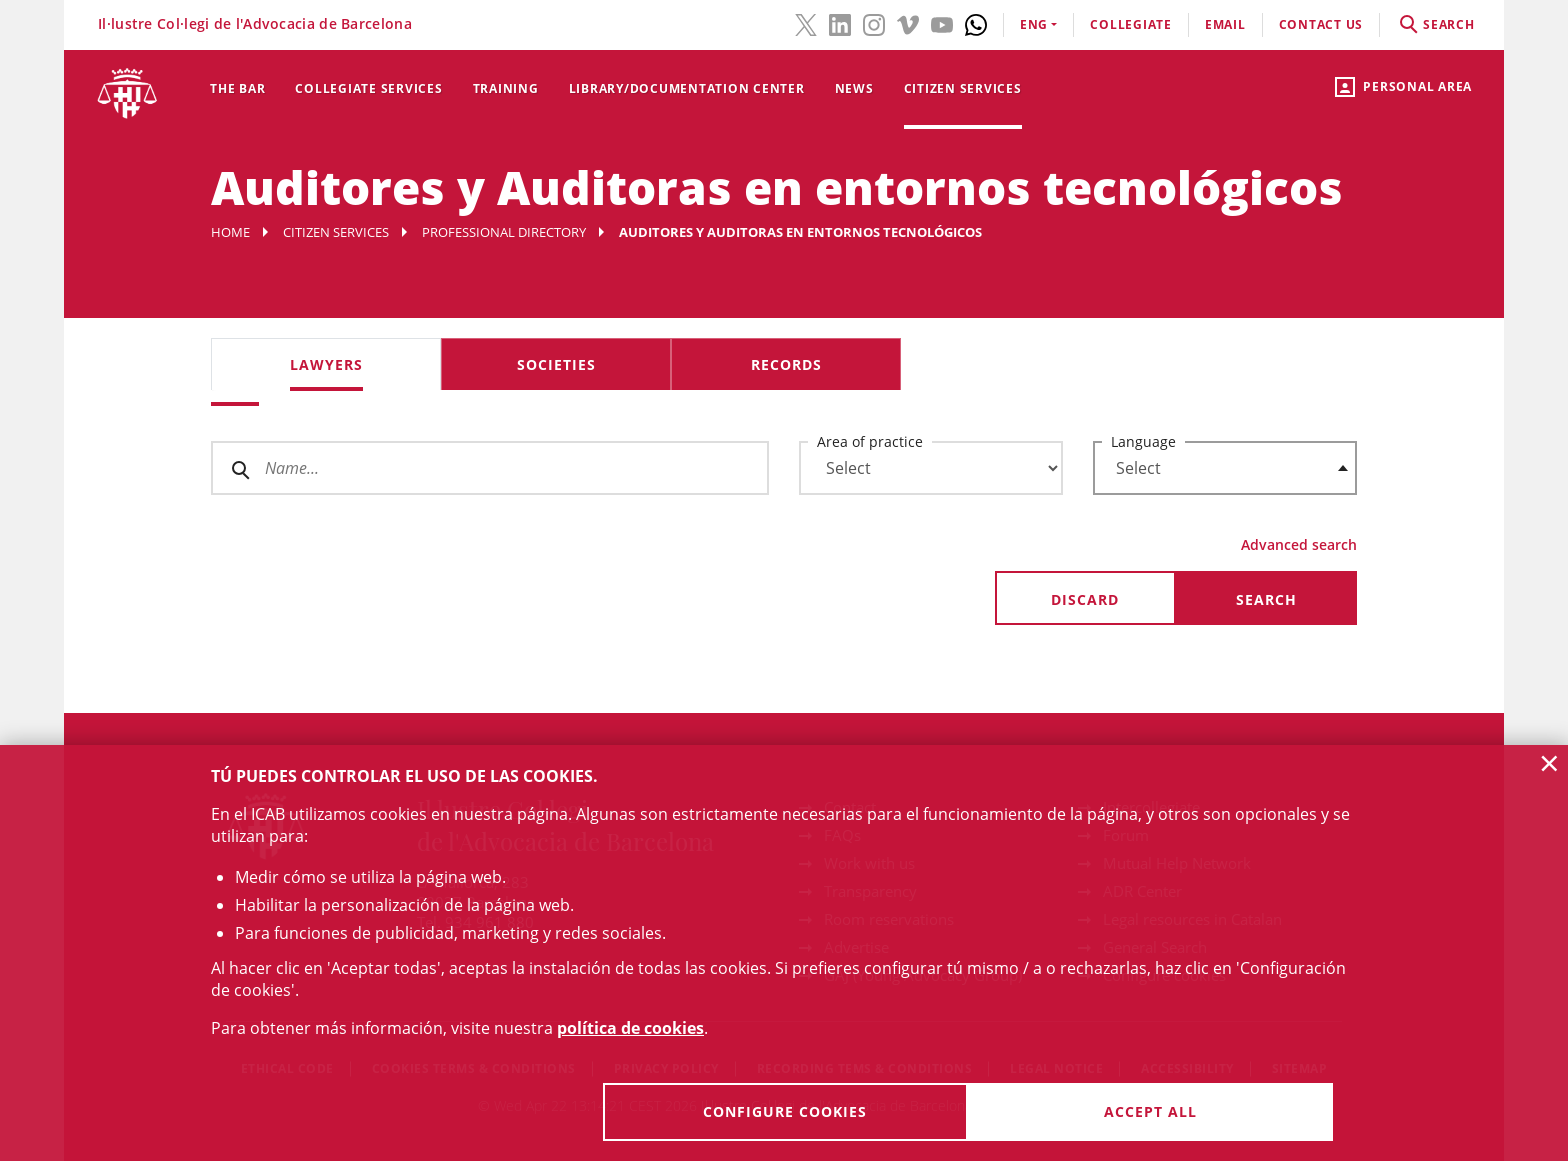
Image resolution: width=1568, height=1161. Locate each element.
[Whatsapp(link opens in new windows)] (976, 23)
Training (506, 88)
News (854, 88)
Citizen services (963, 88)
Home (230, 232)
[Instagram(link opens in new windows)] (874, 23)
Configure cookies (785, 1111)
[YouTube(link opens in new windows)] (942, 23)
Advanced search (1299, 544)
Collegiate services (368, 88)
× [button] (1549, 763)
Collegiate (1131, 24)
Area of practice (870, 441)
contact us (1321, 24)
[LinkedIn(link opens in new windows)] (840, 23)
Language (1143, 441)
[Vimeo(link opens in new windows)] (908, 23)
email (1225, 24)
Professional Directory (504, 232)
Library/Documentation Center (687, 88)
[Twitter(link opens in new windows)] (806, 23)
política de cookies (630, 1028)
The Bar (237, 88)
